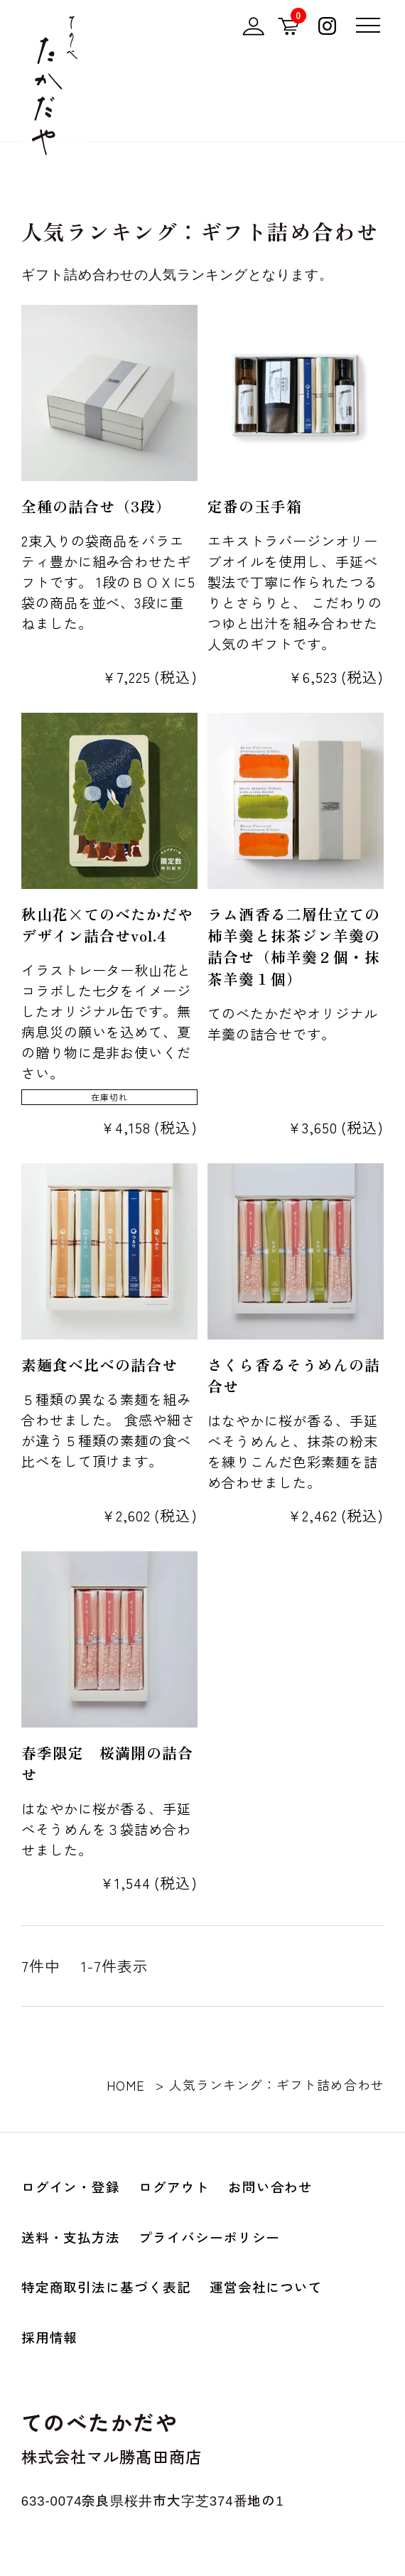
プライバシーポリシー (209, 2236)
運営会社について (266, 2286)
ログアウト (174, 2186)
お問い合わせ (270, 2186)
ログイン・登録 (71, 2186)
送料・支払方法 (71, 2236)
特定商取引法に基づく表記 (106, 2286)
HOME (126, 2085)
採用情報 (49, 2336)
